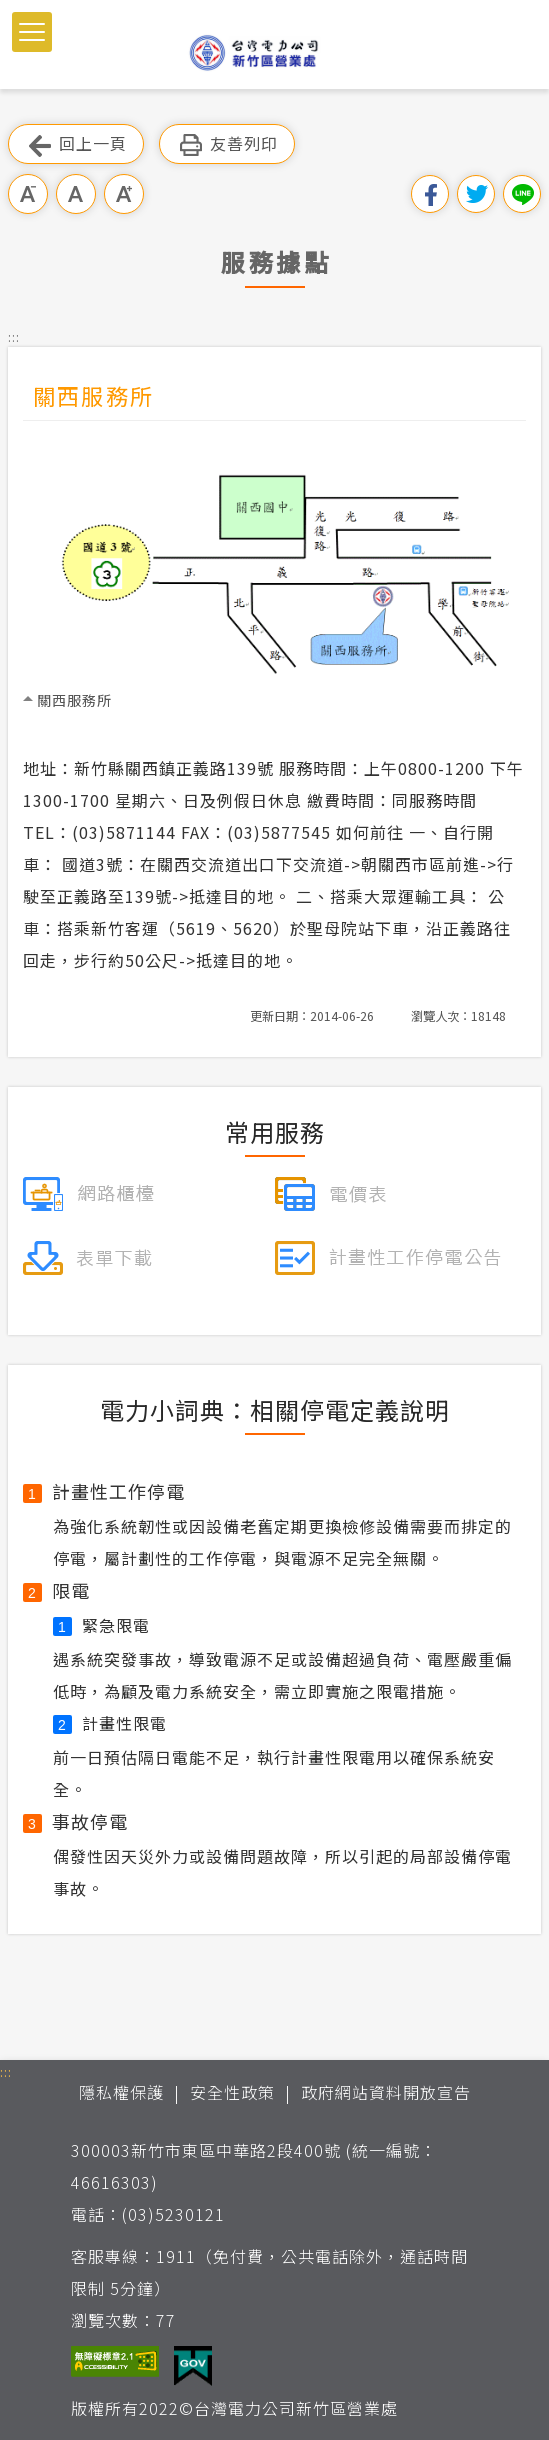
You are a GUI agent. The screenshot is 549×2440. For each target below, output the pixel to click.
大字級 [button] (124, 194)
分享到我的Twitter (476, 194)
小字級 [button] (28, 194)
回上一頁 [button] (76, 144)
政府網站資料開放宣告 (386, 2092)
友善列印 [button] (227, 144)
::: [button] (14, 336)
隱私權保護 (121, 2092)
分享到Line (522, 194)
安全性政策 (232, 2092)
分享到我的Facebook (430, 194)
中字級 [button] (76, 194)
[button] (32, 32)
